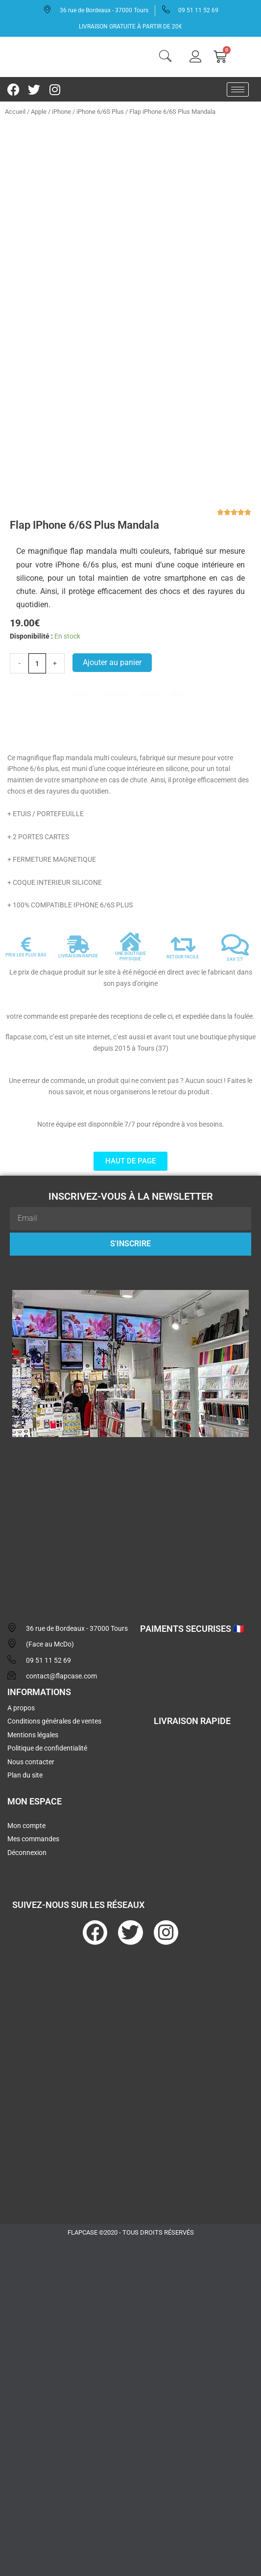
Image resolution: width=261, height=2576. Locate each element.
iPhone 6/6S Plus (100, 111)
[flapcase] (130, 1490)
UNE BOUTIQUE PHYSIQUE (130, 926)
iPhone (61, 111)
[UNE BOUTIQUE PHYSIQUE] (130, 911)
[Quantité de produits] (37, 633)
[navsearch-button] (165, 57)
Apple (39, 111)
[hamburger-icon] (238, 89)
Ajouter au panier (112, 632)
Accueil (15, 111)
